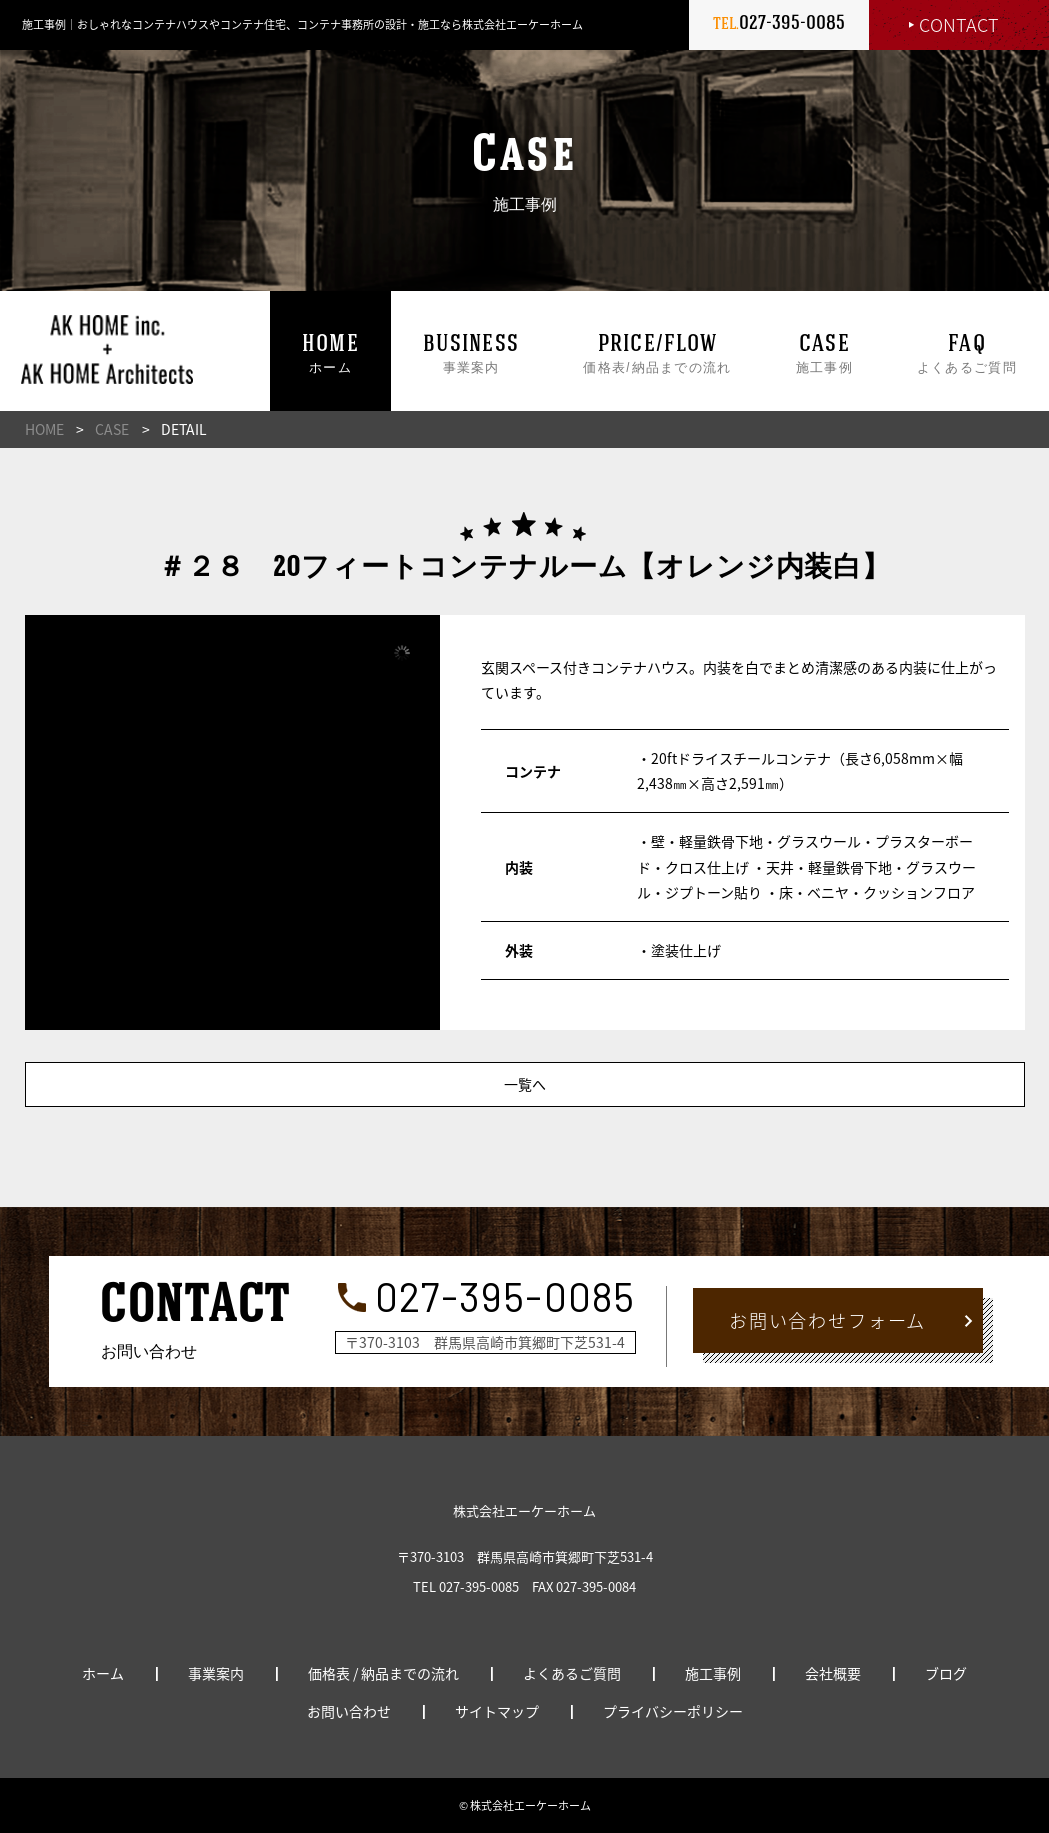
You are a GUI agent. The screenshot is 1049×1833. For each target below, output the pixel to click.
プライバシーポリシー (673, 1711)
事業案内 (471, 355)
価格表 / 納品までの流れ (383, 1673)
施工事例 (824, 355)
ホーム (330, 355)
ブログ (946, 1673)
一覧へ (525, 1084)
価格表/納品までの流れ (657, 355)
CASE (112, 429)
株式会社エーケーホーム (524, 1510)
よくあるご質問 (967, 355)
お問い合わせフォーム (827, 1320)
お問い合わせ (349, 1711)
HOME (44, 429)
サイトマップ (497, 1711)
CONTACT (959, 24)
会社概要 (833, 1673)
